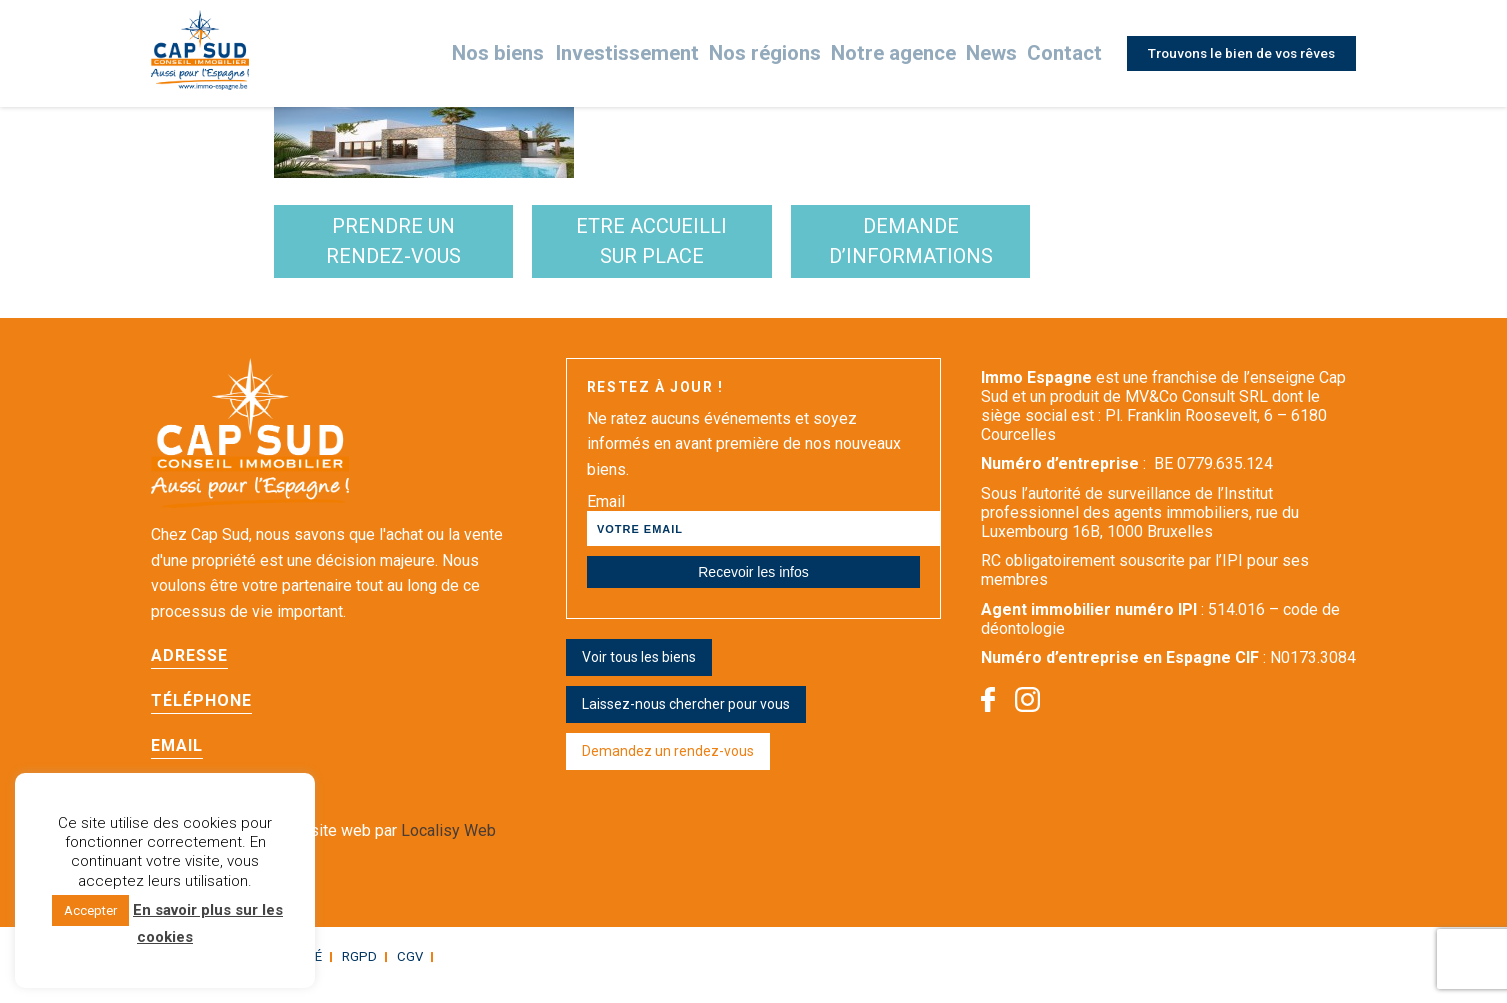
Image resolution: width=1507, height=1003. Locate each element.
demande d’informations (1077, 250)
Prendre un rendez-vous (426, 250)
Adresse (189, 673)
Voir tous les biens (639, 675)
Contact (1059, 53)
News (988, 53)
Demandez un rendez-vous (668, 769)
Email (177, 763)
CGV (394, 974)
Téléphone (201, 718)
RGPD (346, 974)
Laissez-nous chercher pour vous (686, 722)
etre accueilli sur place (751, 250)
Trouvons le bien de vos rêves (1237, 53)
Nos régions (783, 53)
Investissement (661, 53)
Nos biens (546, 53)
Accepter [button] (90, 910)
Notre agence (897, 53)
